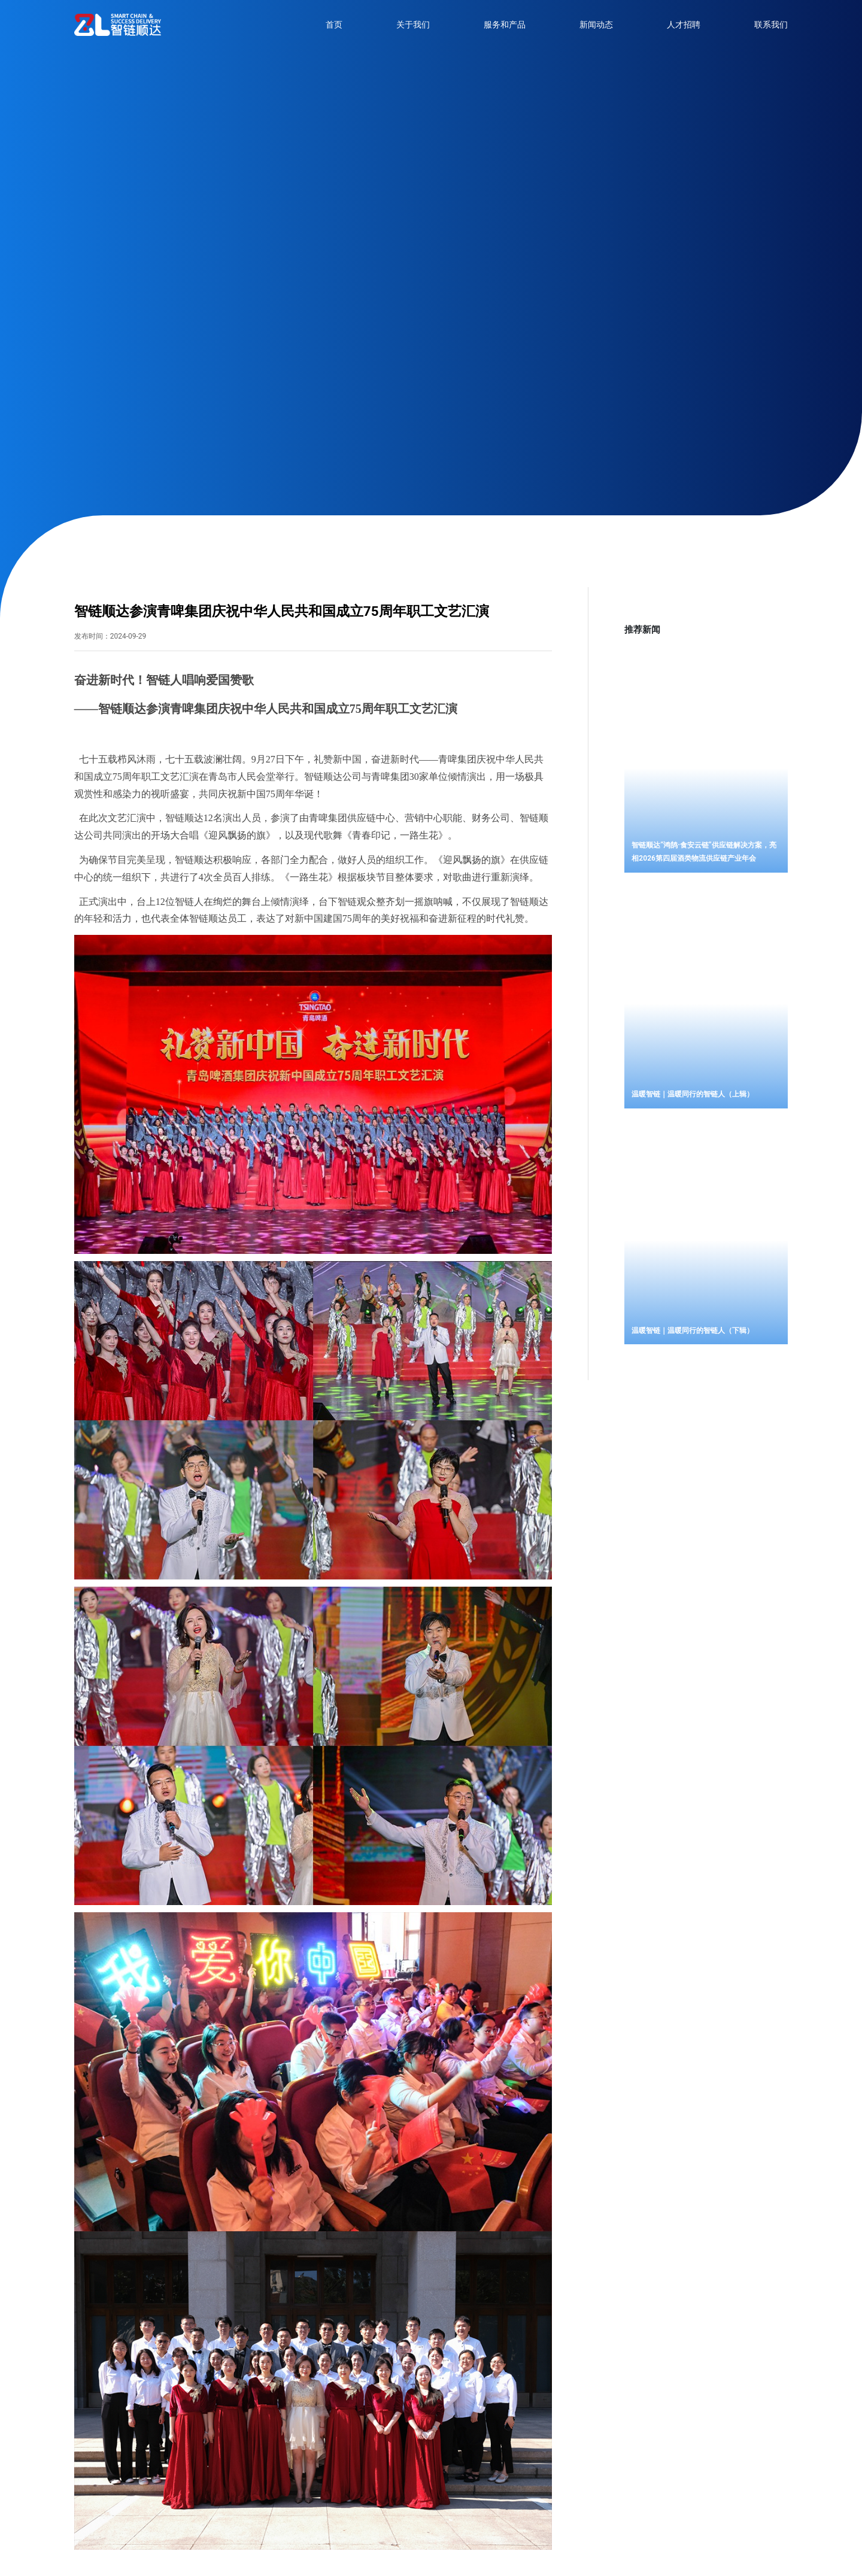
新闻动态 (596, 24)
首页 (334, 24)
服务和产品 (505, 24)
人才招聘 (683, 24)
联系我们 (771, 24)
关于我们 (413, 24)
